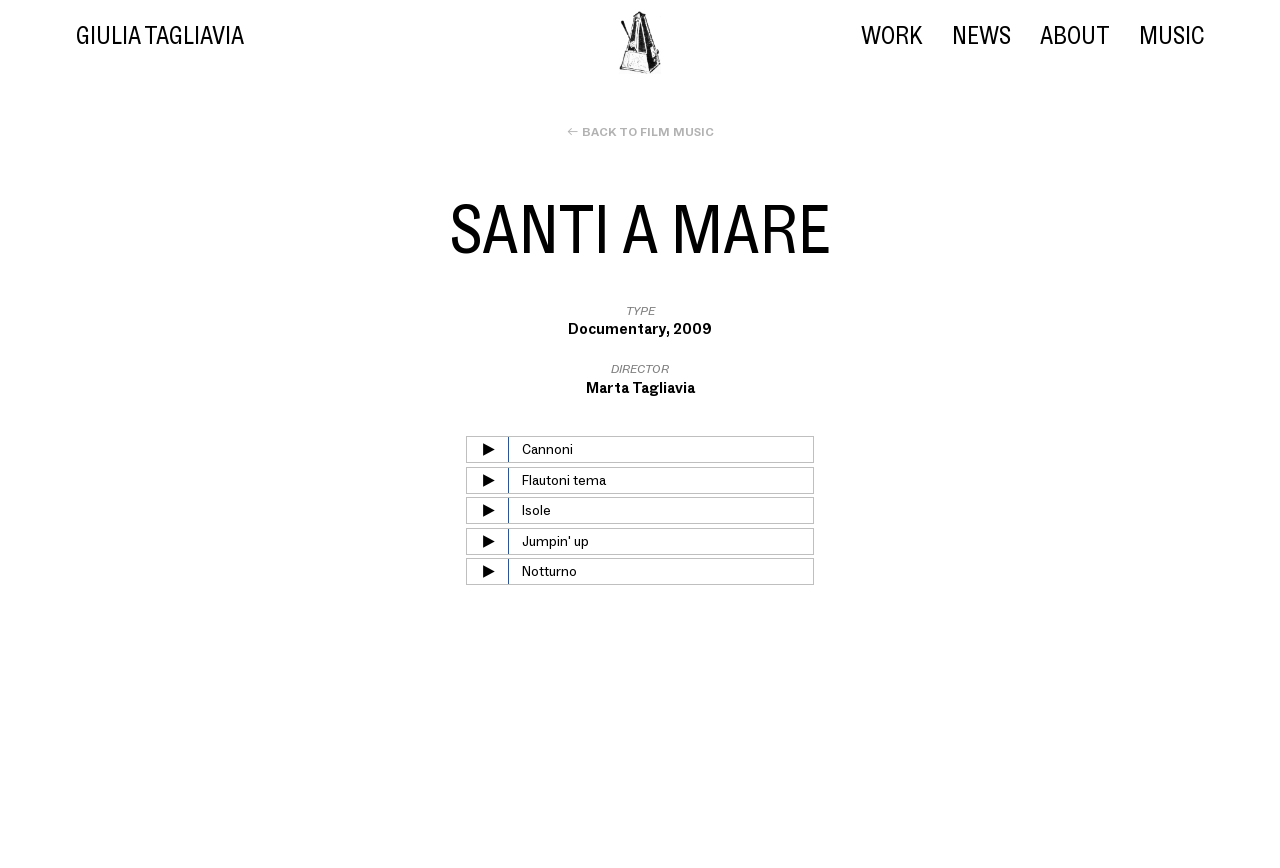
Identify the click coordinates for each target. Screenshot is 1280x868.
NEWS (981, 35)
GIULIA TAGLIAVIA (160, 35)
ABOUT (1074, 35)
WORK (891, 35)
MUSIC (1171, 35)
